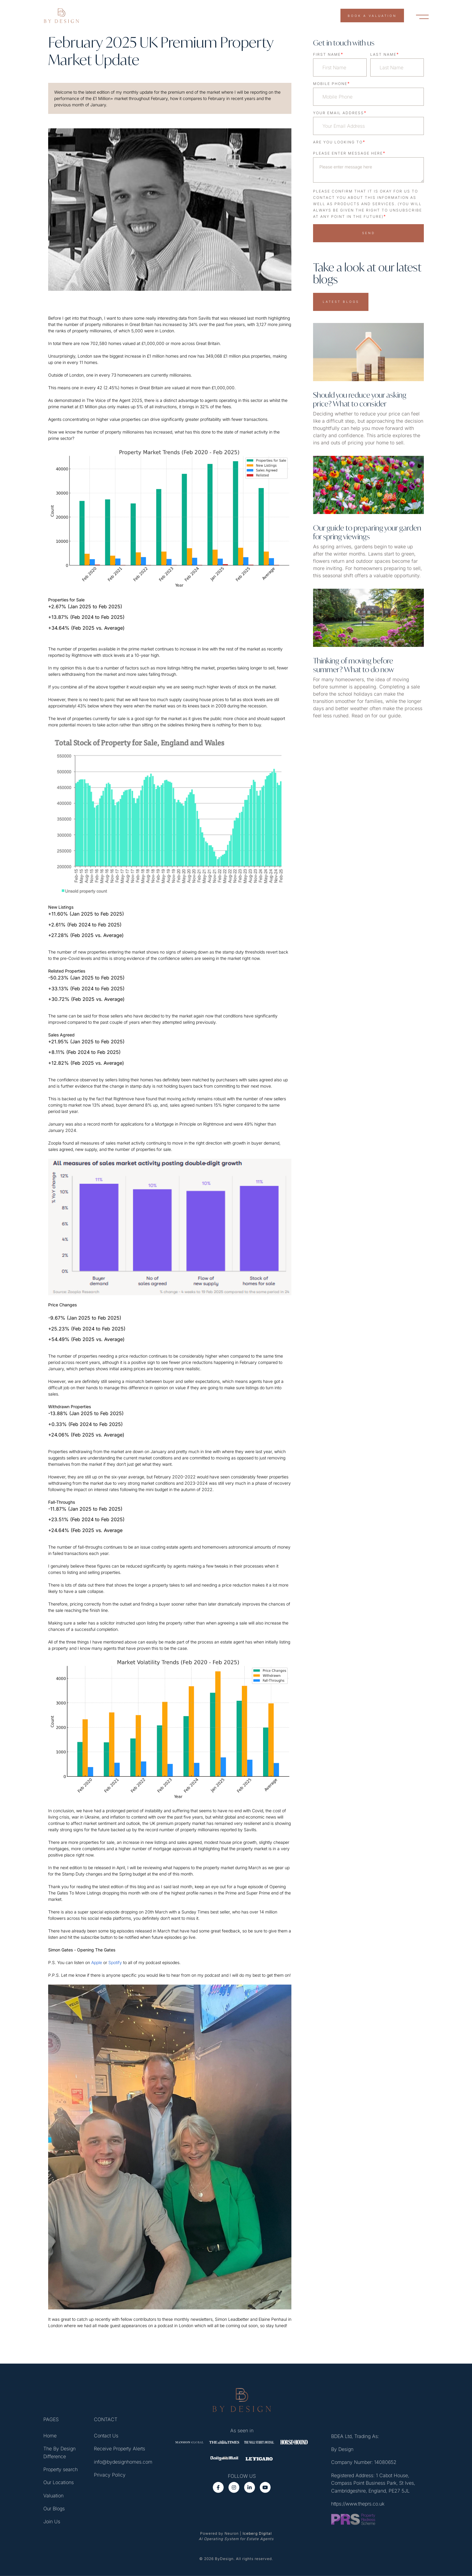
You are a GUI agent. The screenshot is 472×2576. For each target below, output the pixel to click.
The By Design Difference (59, 2453)
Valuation (53, 2495)
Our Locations (58, 2483)
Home (50, 2436)
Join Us (51, 2522)
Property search (60, 2470)
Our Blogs (54, 2509)
